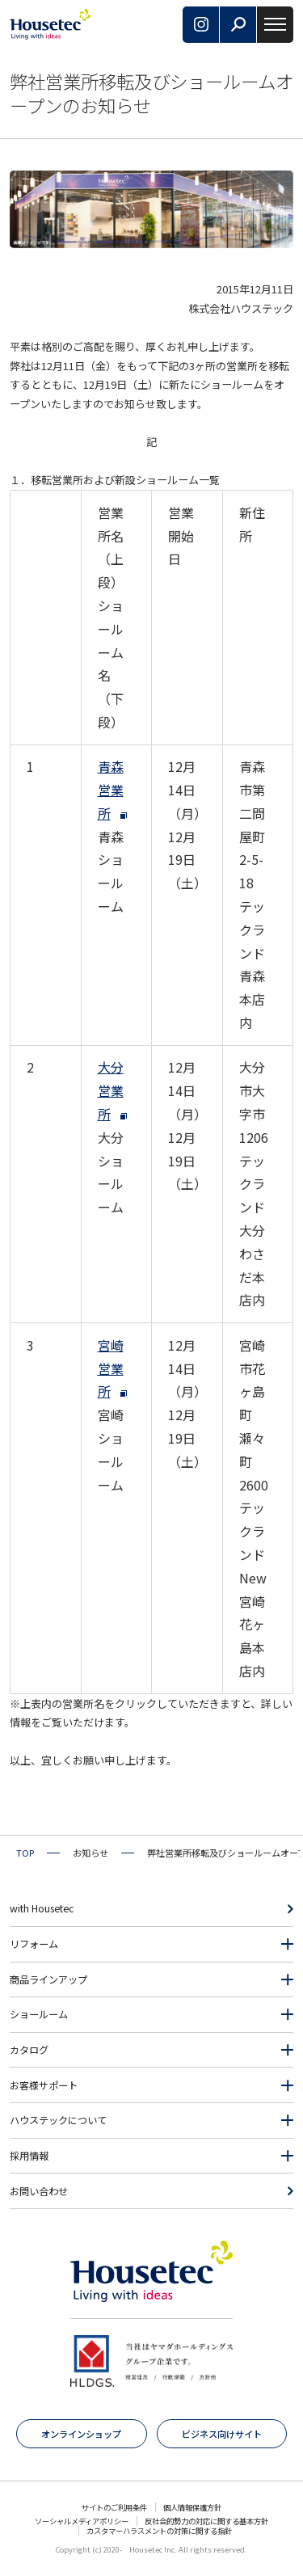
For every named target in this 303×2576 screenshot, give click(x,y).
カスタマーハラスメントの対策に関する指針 (159, 2530)
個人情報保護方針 (192, 2507)
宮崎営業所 (111, 1368)
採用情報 (29, 2155)
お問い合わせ (39, 2191)
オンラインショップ (81, 2433)
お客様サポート (44, 2085)
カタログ (29, 2050)
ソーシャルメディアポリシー (81, 2521)
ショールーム (39, 2014)
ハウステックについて (58, 2120)
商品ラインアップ (48, 1979)
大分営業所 (111, 1090)
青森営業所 (111, 790)
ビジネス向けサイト (222, 2433)
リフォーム (34, 1944)
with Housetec (42, 1908)
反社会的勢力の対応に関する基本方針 (206, 2521)
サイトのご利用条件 (114, 2507)
